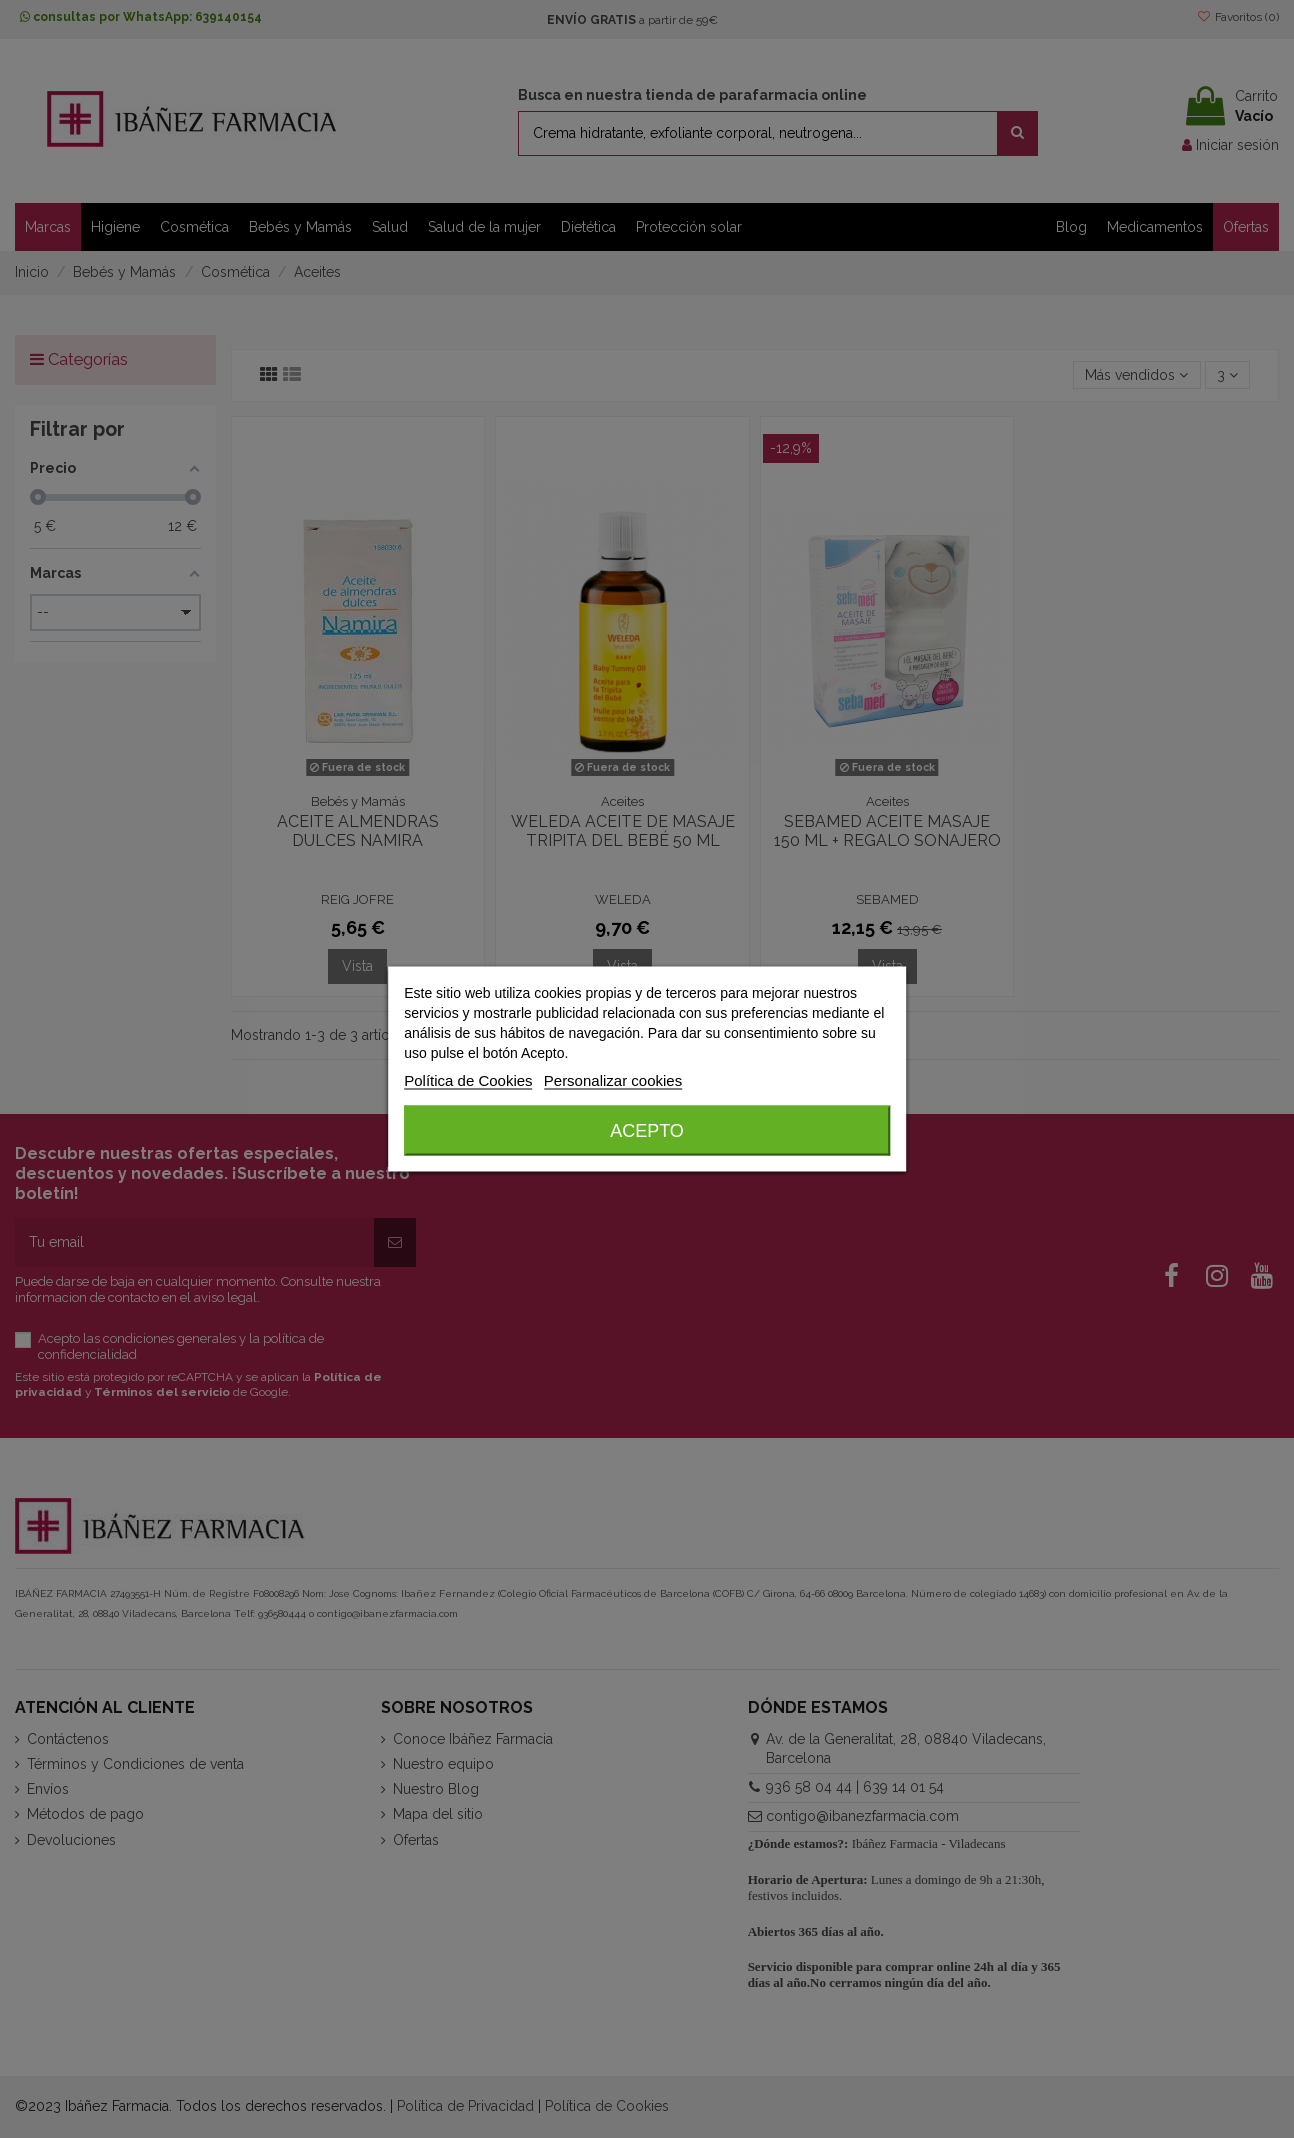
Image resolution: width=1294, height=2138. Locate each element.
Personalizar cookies (613, 1080)
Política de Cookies (468, 1080)
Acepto (647, 1131)
